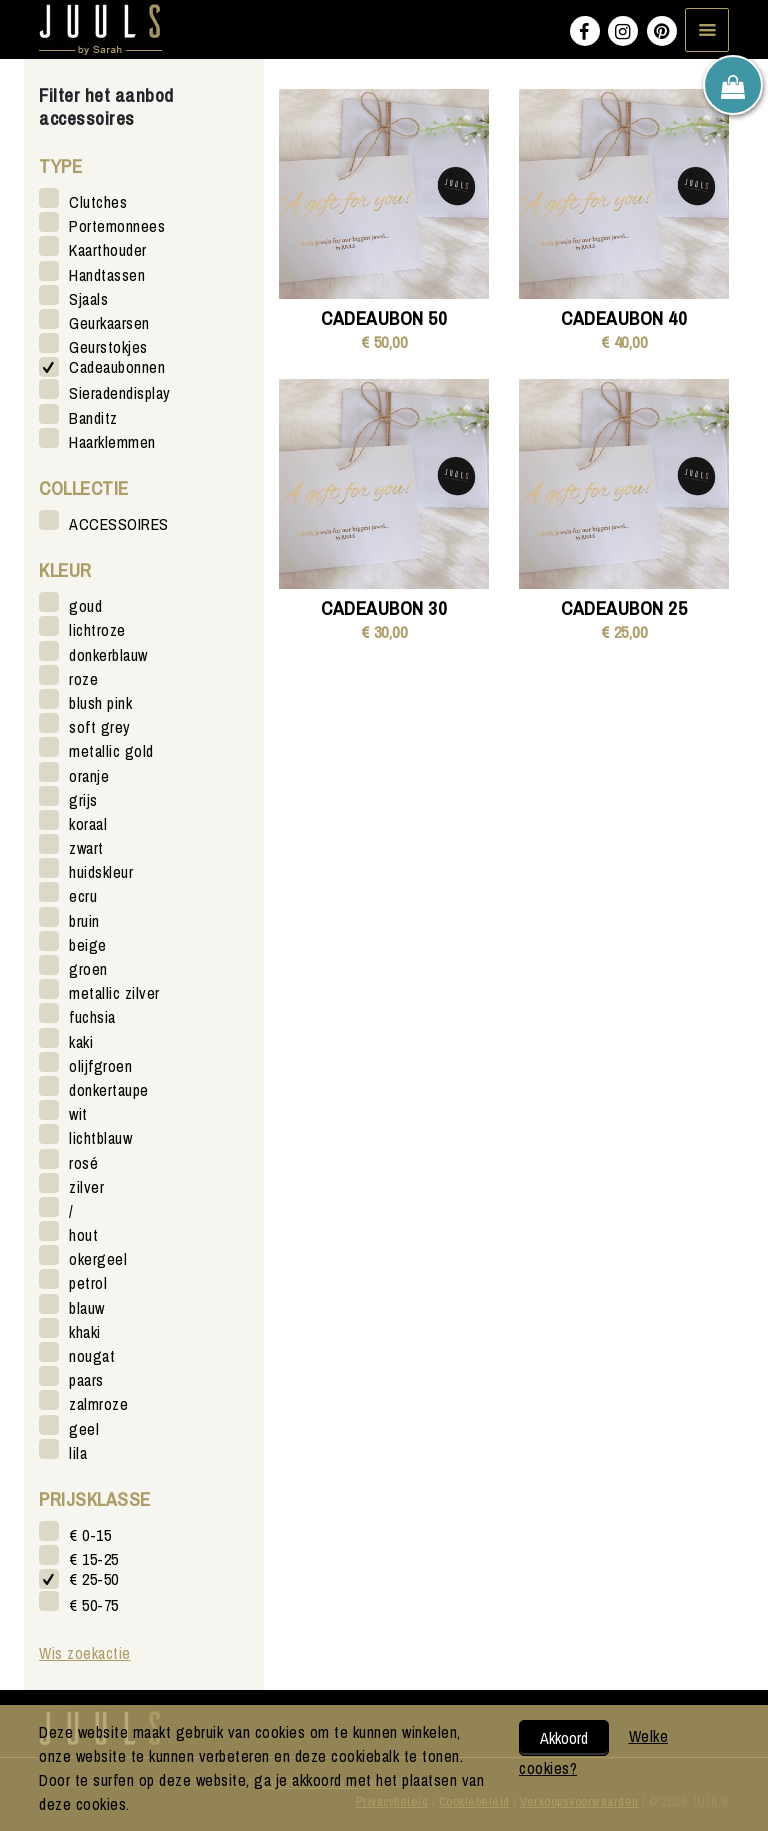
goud (85, 605)
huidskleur (101, 871)
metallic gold (111, 750)
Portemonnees (117, 225)
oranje (89, 775)
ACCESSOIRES (119, 523)
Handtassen (107, 274)
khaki (85, 1331)
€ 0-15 (90, 1534)
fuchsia (92, 1016)
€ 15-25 (94, 1558)
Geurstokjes (108, 346)
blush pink (100, 702)
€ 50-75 (94, 1604)
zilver (86, 1186)
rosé (83, 1162)
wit (78, 1113)
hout (83, 1234)
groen (88, 968)
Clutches (98, 201)
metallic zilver (114, 992)
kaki (81, 1041)
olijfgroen (100, 1065)
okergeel (98, 1258)
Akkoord (564, 1738)
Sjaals (88, 298)
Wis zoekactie (85, 1653)
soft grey (100, 726)
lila (78, 1452)
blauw (87, 1307)
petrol (88, 1282)
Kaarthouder (108, 249)
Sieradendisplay (120, 392)
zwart (86, 847)
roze (83, 678)
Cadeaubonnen (117, 367)
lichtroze (97, 629)
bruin (84, 920)
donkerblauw (108, 654)
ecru (83, 895)
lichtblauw (100, 1137)
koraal (88, 823)
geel (84, 1428)
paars (86, 1379)
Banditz (93, 417)
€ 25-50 (94, 1579)
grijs (83, 799)
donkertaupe (109, 1089)
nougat (92, 1355)
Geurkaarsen (109, 322)
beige (88, 944)
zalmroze (98, 1403)
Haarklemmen (112, 441)
